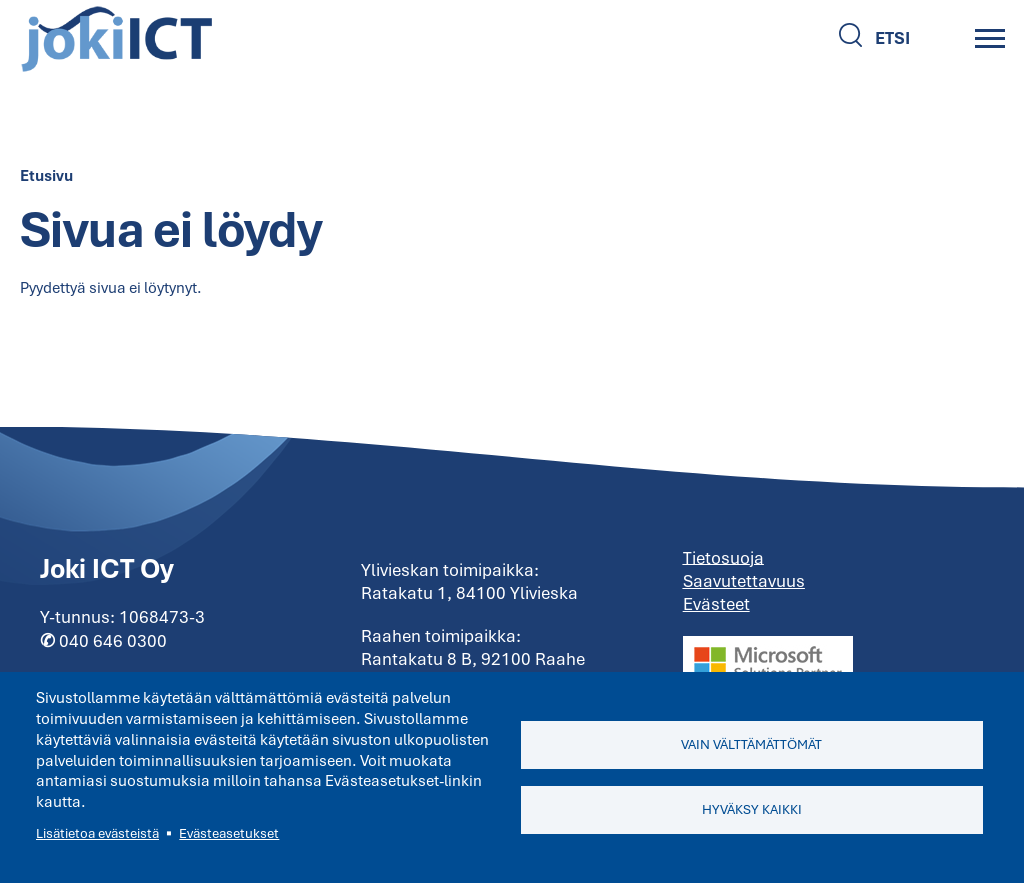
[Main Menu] (990, 38)
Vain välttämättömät (751, 744)
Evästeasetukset (229, 833)
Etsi (892, 38)
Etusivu (46, 176)
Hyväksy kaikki (752, 809)
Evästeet (716, 604)
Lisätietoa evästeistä (97, 833)
